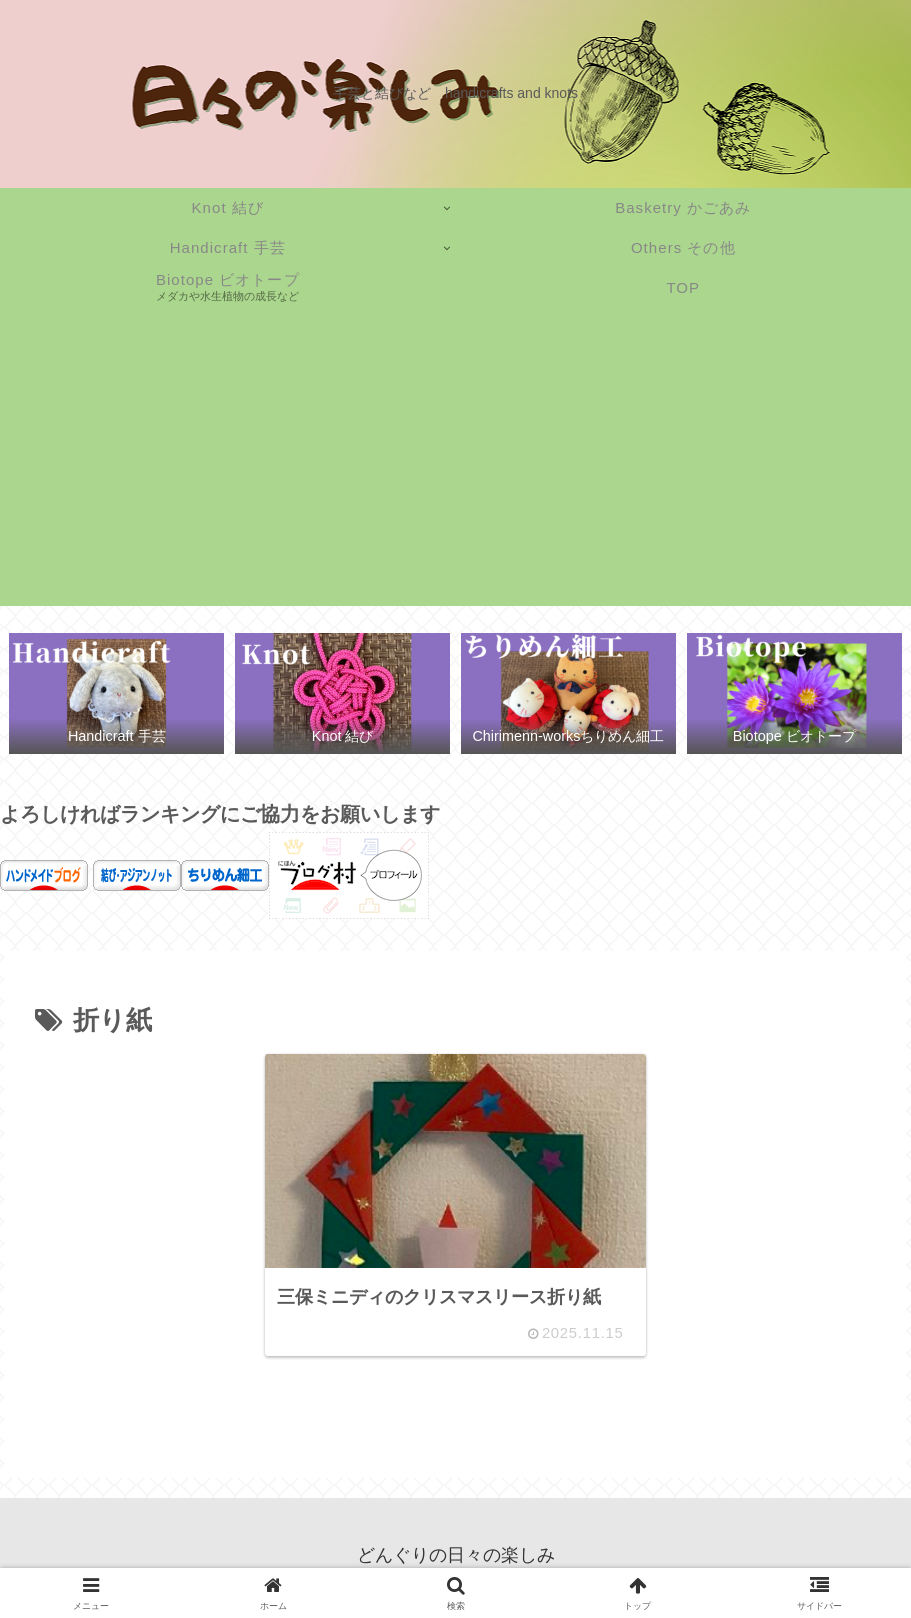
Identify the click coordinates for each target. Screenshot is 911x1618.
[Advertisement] (455, 466)
